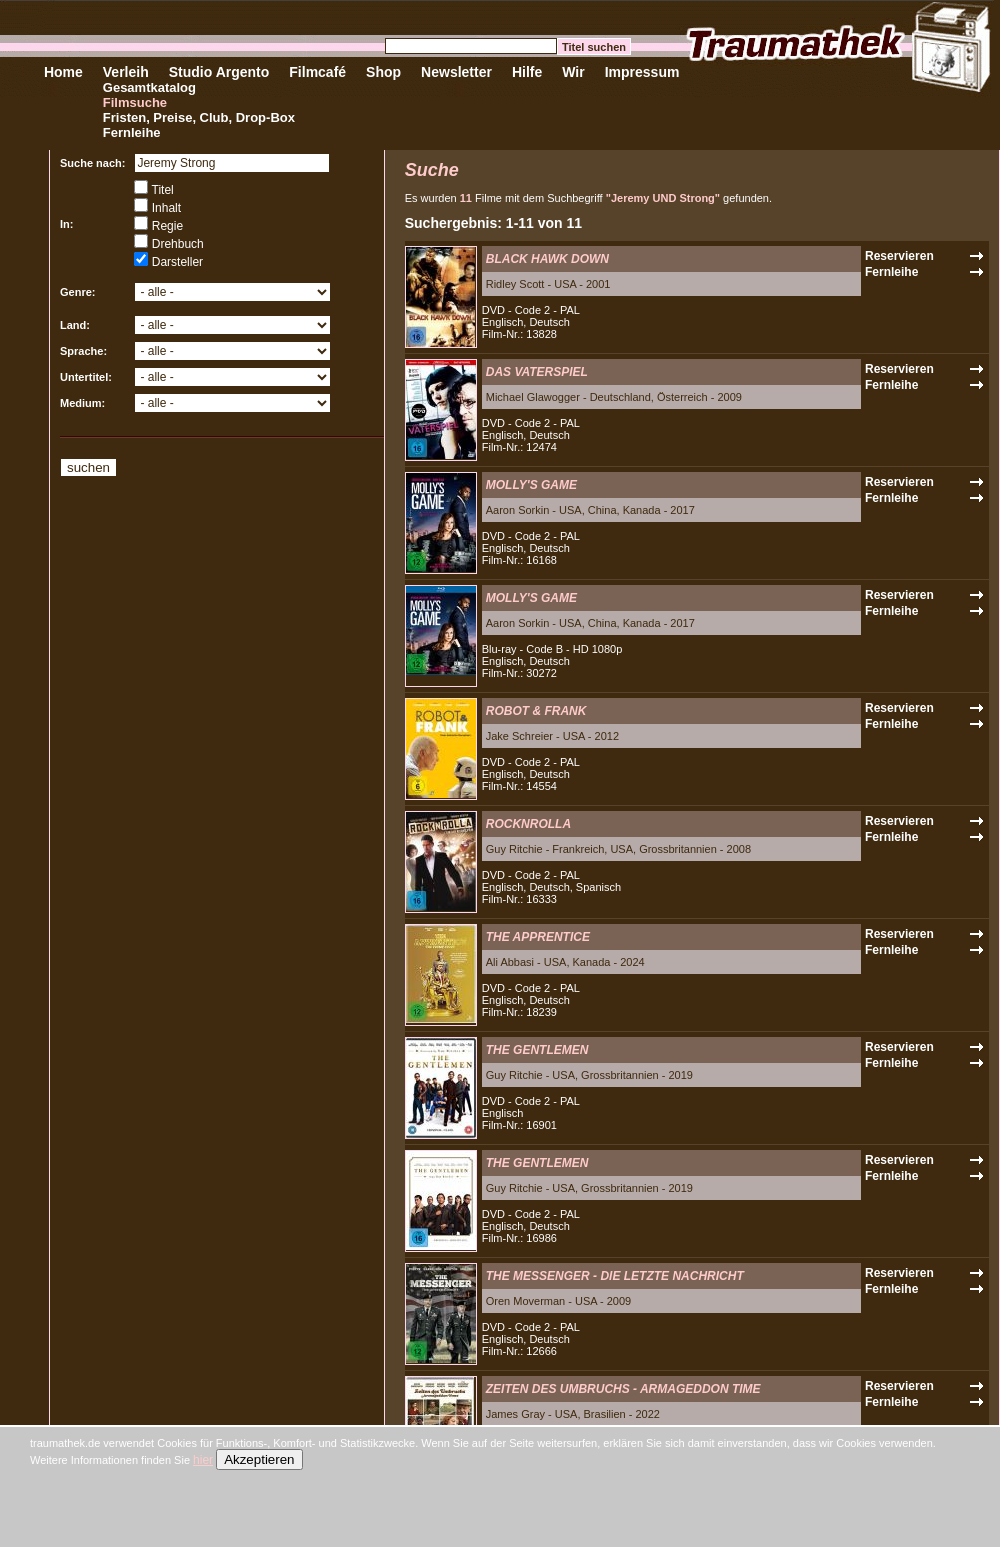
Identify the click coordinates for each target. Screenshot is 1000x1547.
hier (203, 1460)
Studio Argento (219, 72)
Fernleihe (132, 132)
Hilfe (527, 72)
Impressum (642, 72)
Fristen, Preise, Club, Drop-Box (199, 117)
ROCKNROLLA (528, 824)
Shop (383, 72)
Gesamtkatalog (149, 87)
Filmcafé (317, 72)
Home (63, 72)
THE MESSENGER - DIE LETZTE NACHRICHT (615, 1276)
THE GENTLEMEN (537, 1050)
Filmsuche (135, 102)
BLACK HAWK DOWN (547, 259)
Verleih (126, 72)
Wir (573, 72)
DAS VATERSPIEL (537, 372)
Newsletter (456, 72)
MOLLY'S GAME (531, 485)
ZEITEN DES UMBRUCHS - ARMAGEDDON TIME (623, 1389)
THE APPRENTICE (538, 937)
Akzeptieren (259, 1459)
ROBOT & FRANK (536, 711)
